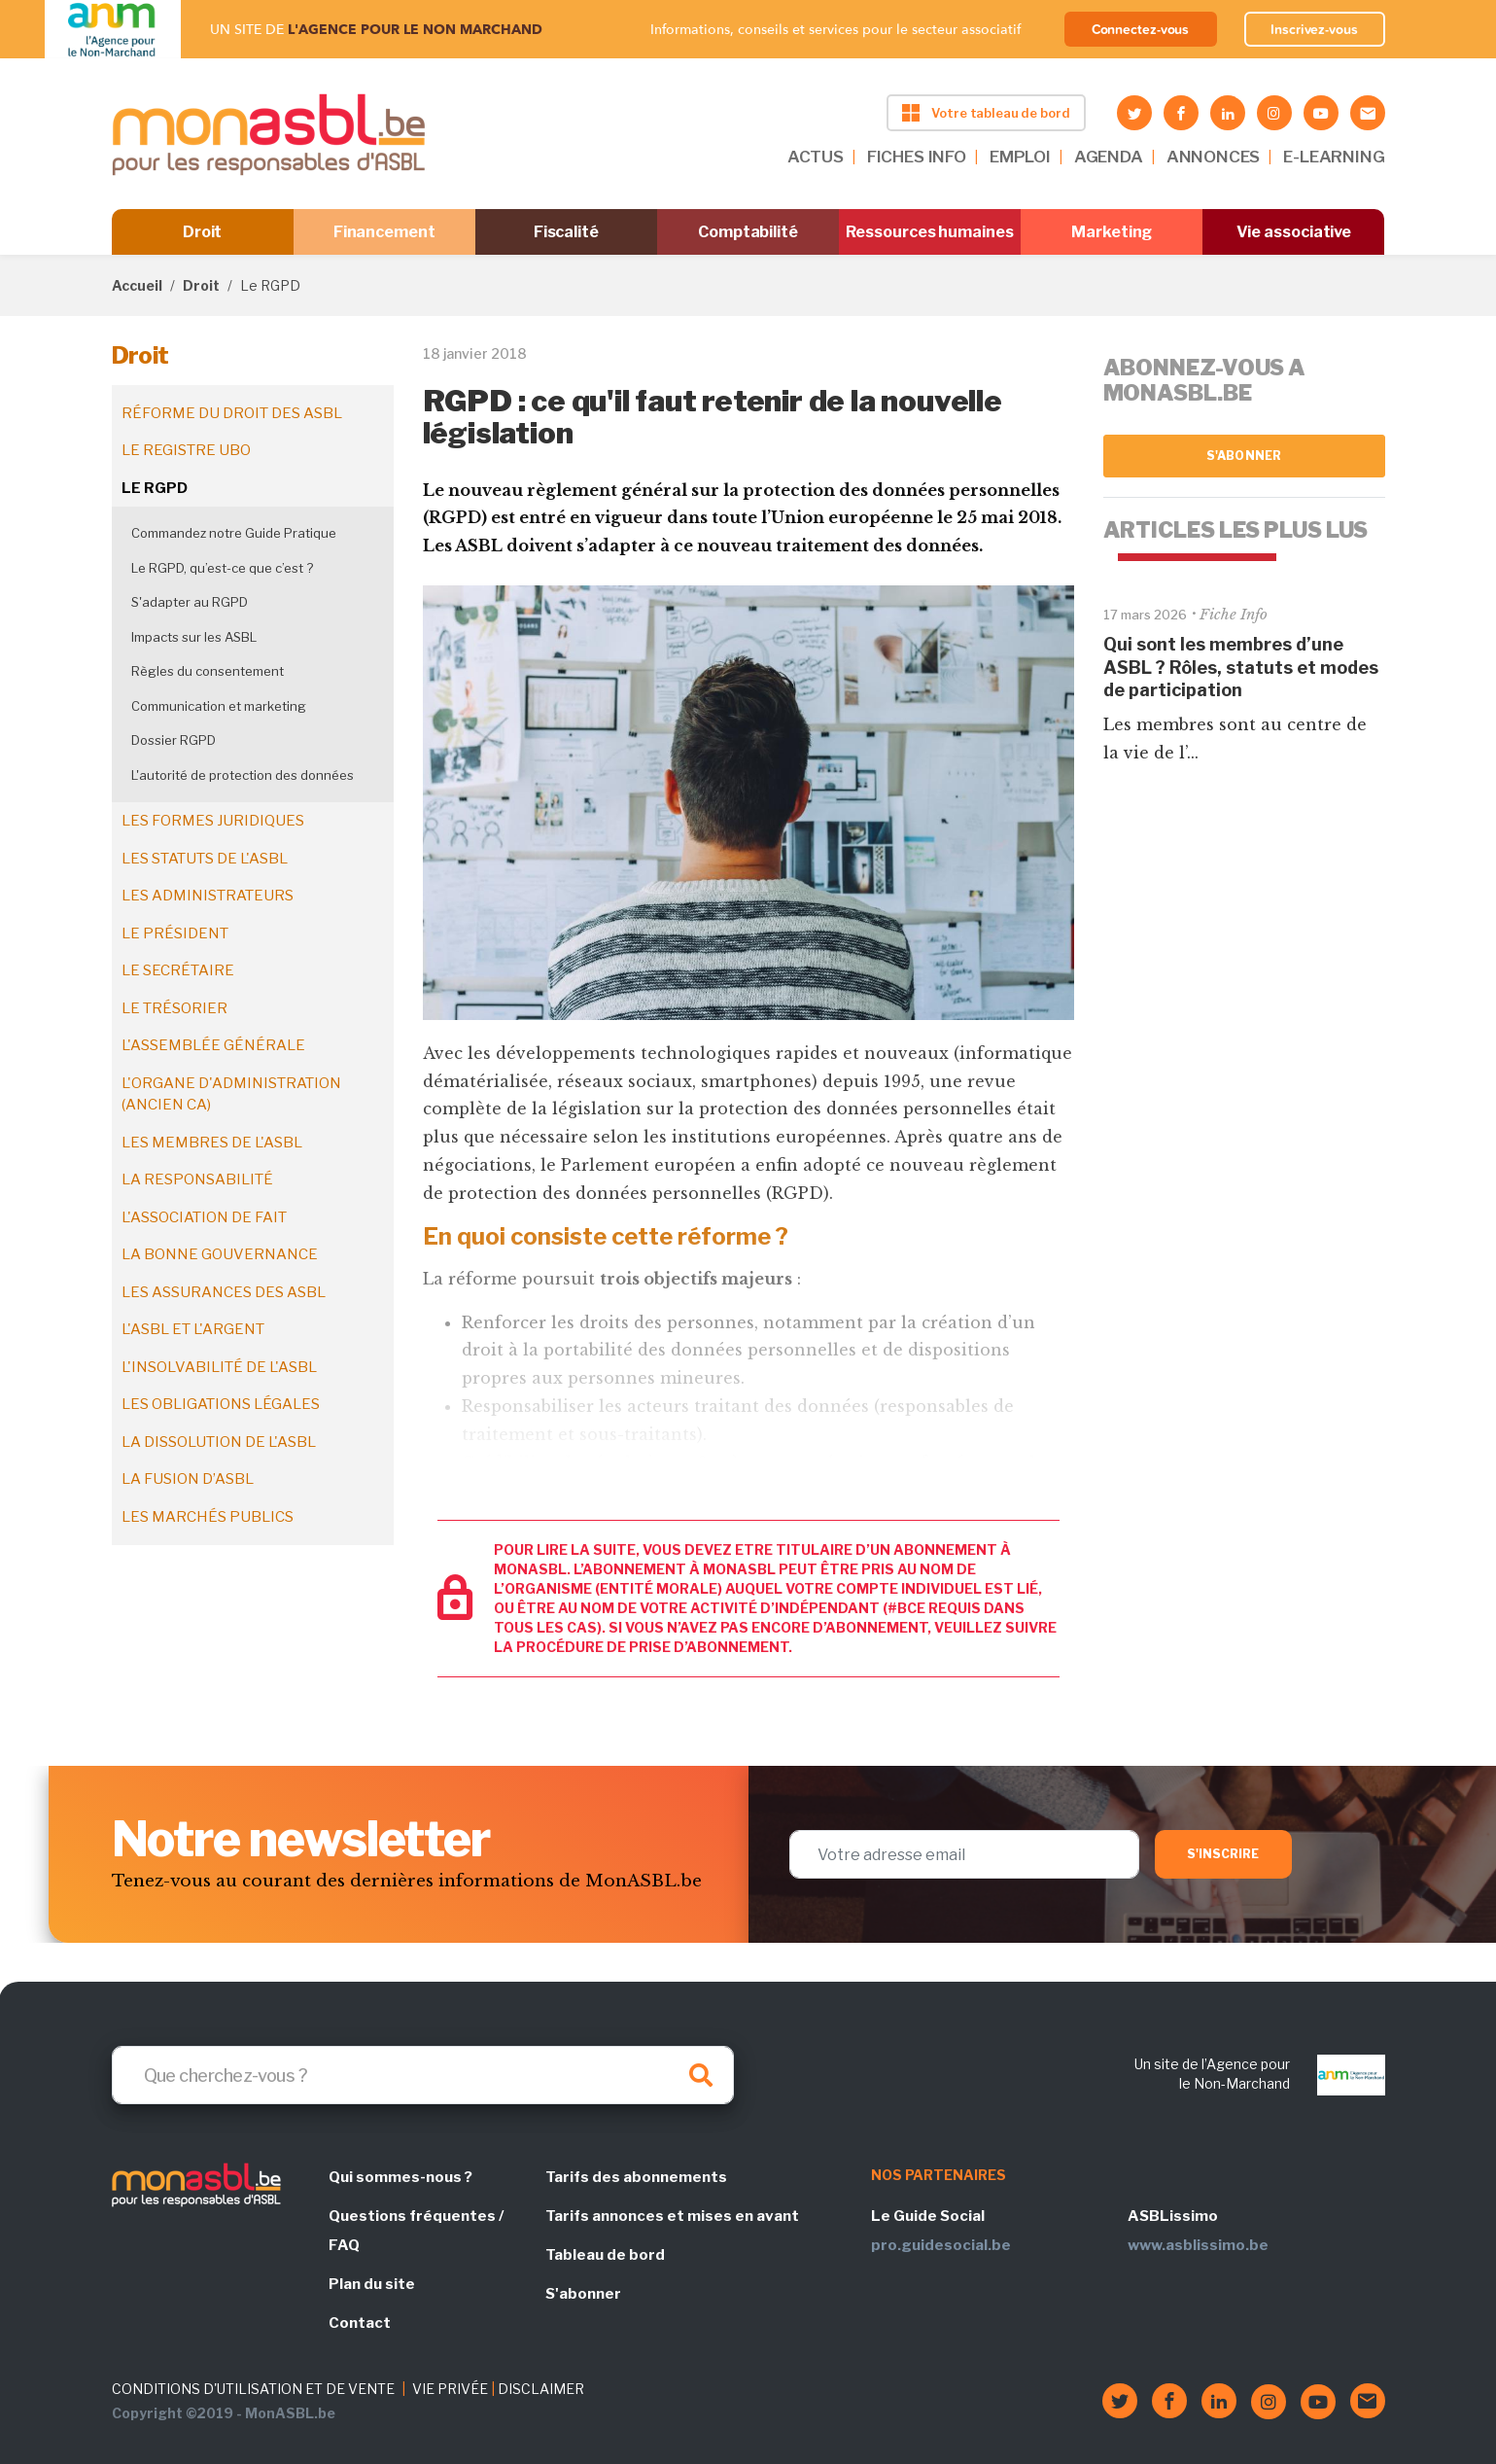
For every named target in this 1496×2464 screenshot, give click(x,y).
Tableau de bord (605, 2255)
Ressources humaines (929, 232)
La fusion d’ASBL (188, 1479)
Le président (175, 933)
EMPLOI (1020, 156)
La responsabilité (197, 1179)
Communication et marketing (218, 706)
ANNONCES (1213, 156)
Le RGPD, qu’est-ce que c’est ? (222, 568)
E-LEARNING (1333, 156)
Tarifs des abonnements (636, 2177)
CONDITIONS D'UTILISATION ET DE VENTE (253, 2388)
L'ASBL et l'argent (193, 1329)
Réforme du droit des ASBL (232, 413)
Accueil (137, 285)
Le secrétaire (178, 970)
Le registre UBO (186, 450)
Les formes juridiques (213, 820)
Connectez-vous (1141, 29)
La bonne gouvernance (220, 1254)
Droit (203, 232)
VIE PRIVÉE (450, 2388)
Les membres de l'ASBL (212, 1142)
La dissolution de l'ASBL (219, 1442)
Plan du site (372, 2284)
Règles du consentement (207, 671)
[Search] (423, 2075)
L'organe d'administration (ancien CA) (231, 1094)
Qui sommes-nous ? (400, 2177)
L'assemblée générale (213, 1045)
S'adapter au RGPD (189, 602)
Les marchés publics (208, 1517)
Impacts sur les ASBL (194, 637)
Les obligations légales (221, 1404)
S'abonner (1243, 455)
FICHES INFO (916, 156)
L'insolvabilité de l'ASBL (219, 1367)
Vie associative (1294, 232)
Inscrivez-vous (1314, 29)
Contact (360, 2323)
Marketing (1111, 232)
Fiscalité (566, 232)
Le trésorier (174, 1008)
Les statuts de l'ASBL (205, 858)
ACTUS (815, 156)
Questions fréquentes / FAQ (416, 2230)
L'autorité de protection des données (242, 775)
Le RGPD (155, 488)
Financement (384, 232)
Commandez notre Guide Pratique (233, 533)
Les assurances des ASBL (224, 1292)
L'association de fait (204, 1217)
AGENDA (1108, 156)
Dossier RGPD (173, 740)
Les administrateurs (208, 895)
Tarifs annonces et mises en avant (672, 2216)
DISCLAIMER (541, 2388)
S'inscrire (1223, 1854)
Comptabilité (748, 232)
